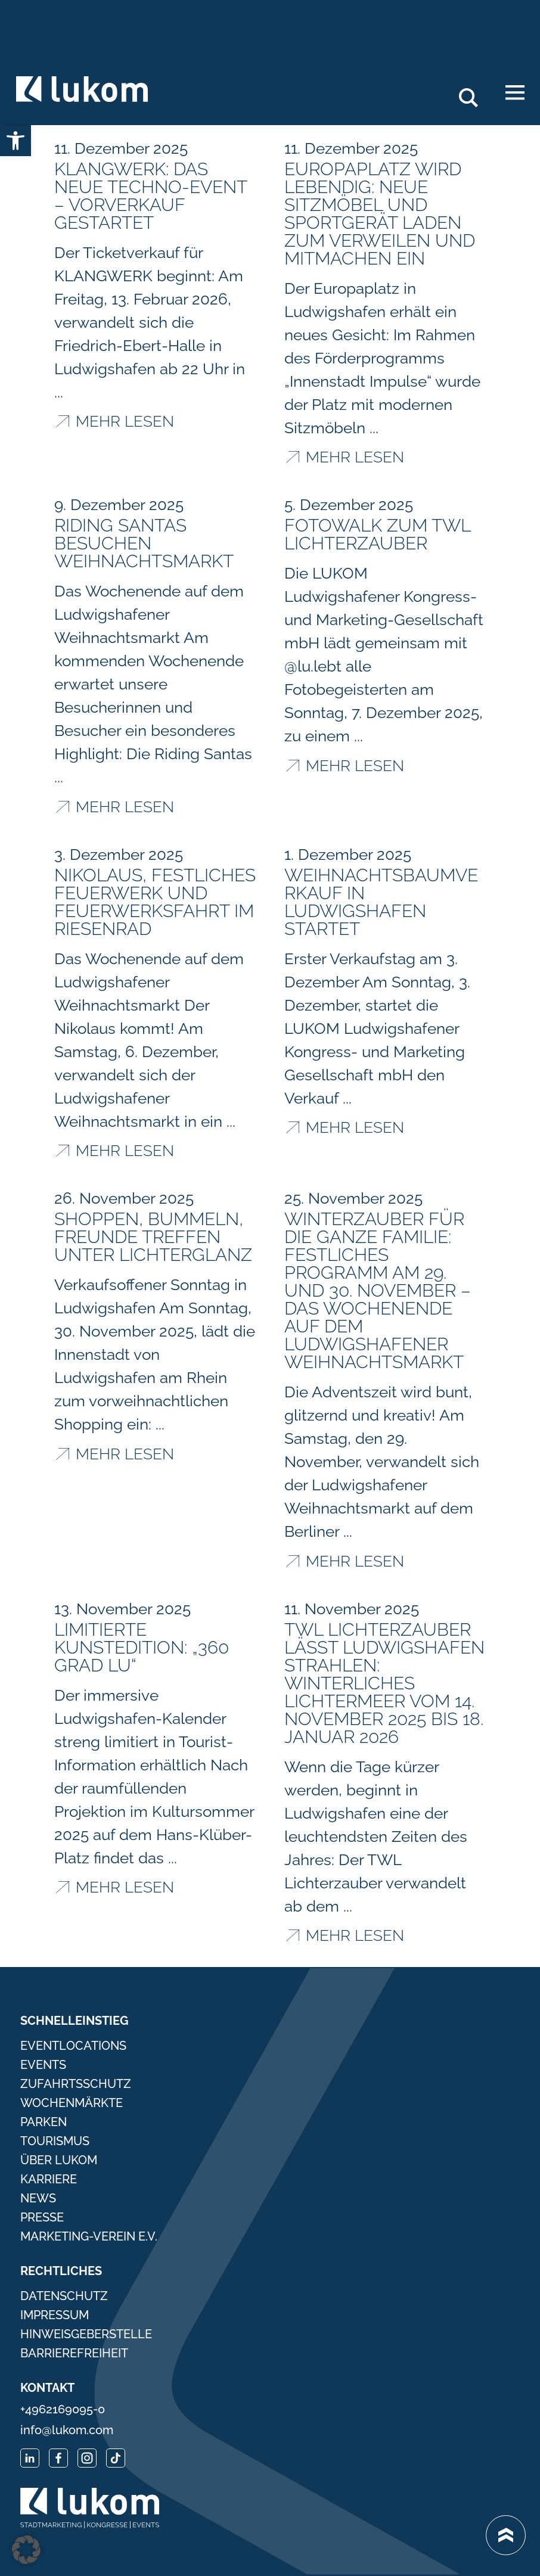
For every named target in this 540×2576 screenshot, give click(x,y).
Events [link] (43, 2065)
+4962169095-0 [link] (62, 2409)
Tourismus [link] (54, 2141)
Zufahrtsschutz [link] (75, 2084)
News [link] (38, 2198)
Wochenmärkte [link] (71, 2103)
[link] (15, 140)
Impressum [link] (54, 2315)
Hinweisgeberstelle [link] (86, 2334)
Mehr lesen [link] (125, 420)
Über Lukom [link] (58, 2160)
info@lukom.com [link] (66, 2430)
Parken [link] (43, 2122)
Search (475, 93)
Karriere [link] (48, 2179)
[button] (26, 2550)
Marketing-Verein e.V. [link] (88, 2236)
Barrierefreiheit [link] (74, 2353)
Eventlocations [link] (73, 2046)
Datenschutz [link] (64, 2296)
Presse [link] (42, 2217)
